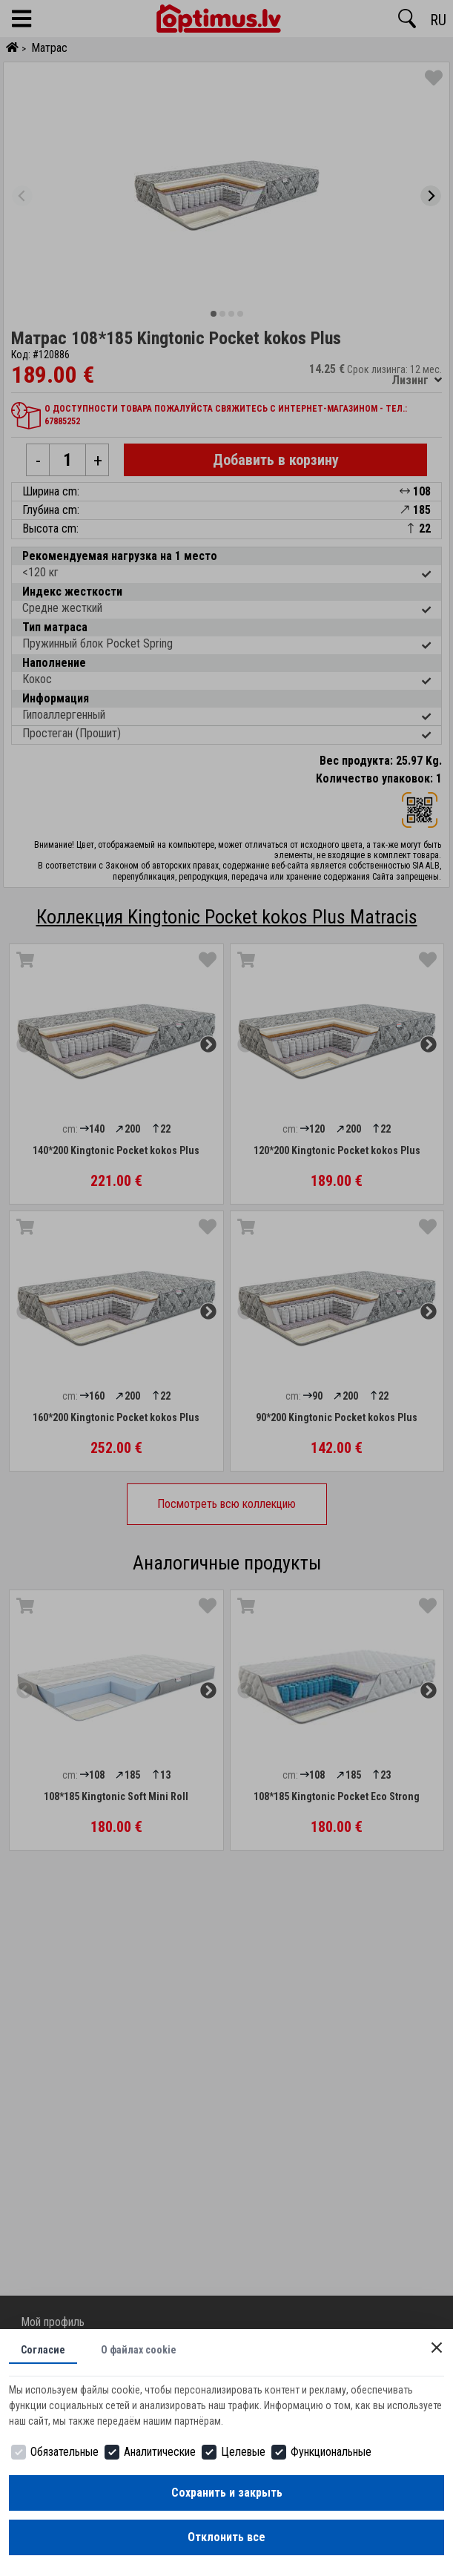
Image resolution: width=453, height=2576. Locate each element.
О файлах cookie (138, 2350)
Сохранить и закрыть (226, 2493)
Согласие (43, 2350)
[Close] (437, 2347)
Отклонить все (226, 2537)
